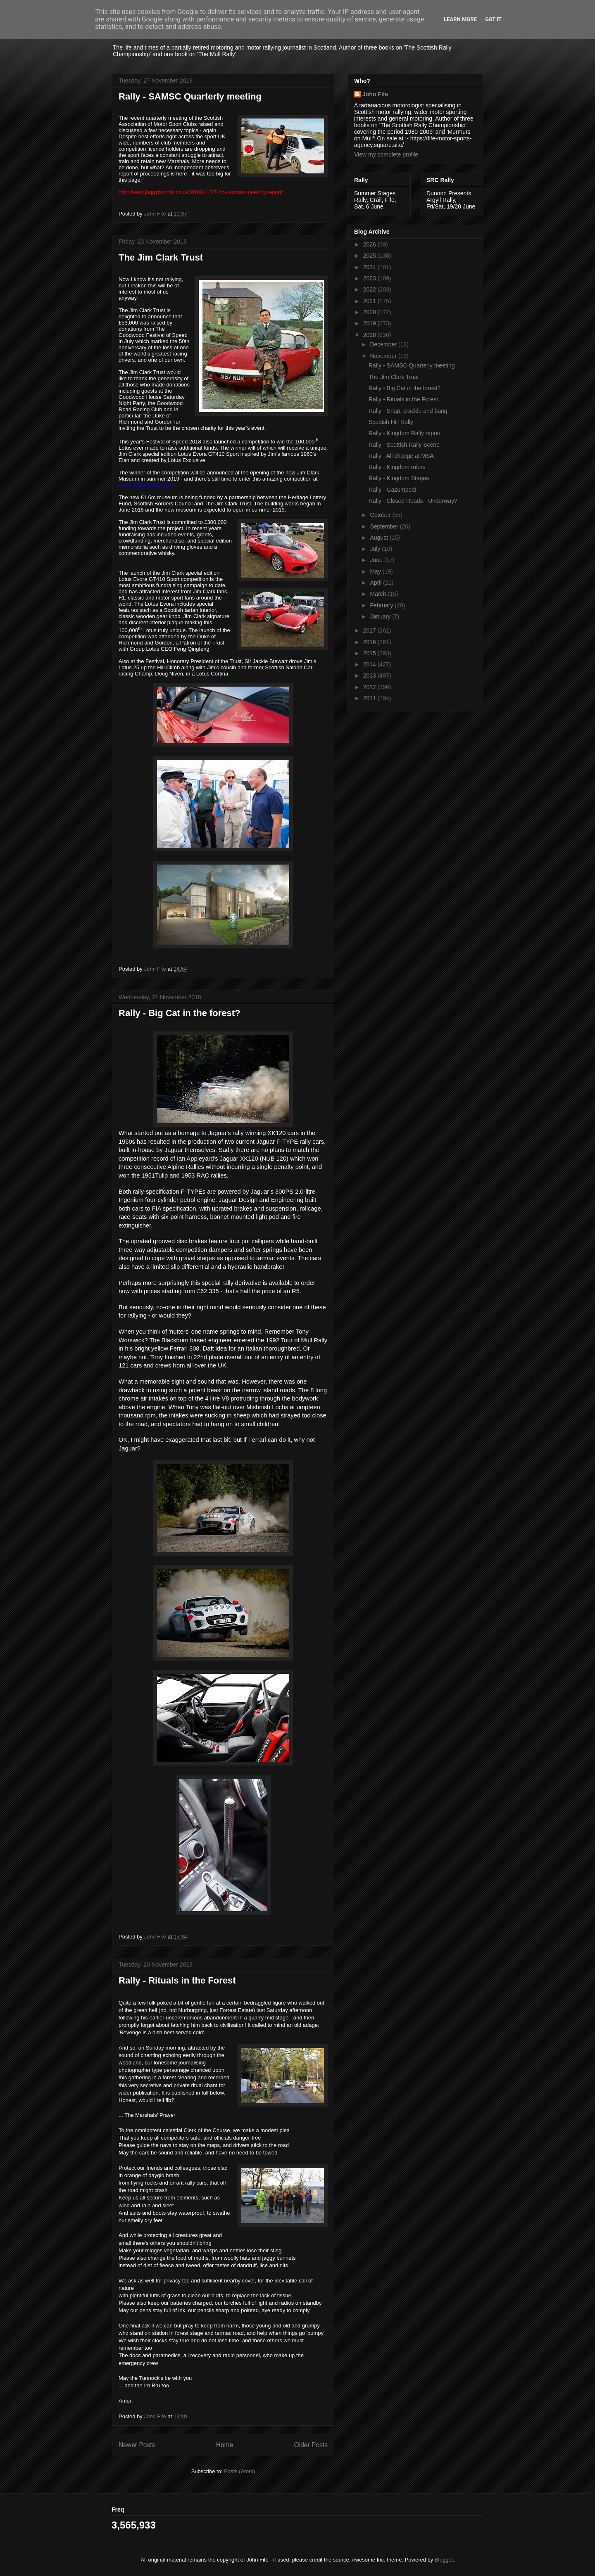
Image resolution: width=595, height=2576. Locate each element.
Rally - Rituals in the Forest (177, 1980)
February (382, 605)
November (384, 356)
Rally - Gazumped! (392, 489)
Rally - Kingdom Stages (399, 478)
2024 (370, 267)
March (379, 593)
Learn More (460, 19)
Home (224, 2444)
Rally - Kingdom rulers (397, 467)
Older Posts (311, 2444)
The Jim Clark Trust (161, 257)
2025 (370, 255)
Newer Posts (137, 2444)
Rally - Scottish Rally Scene (404, 444)
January (381, 616)
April (376, 582)
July (376, 548)
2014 (370, 664)
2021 (370, 301)
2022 (370, 289)
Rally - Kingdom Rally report (404, 433)
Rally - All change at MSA (401, 456)
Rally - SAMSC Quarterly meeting (190, 96)
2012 (370, 687)
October (381, 515)
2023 (370, 278)
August (379, 537)
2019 (370, 323)
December (384, 344)
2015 (370, 653)
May (376, 571)
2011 (370, 698)
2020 (370, 312)
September (385, 526)
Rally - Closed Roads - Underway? (413, 501)
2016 (370, 642)
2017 (370, 630)
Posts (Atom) (239, 2471)
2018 (370, 335)
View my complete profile (386, 154)
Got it (493, 19)
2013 (370, 675)
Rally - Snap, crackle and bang (408, 411)
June (377, 560)
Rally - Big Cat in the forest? (179, 1013)
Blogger (444, 2560)
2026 (370, 244)
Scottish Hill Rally (391, 422)
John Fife (375, 94)
